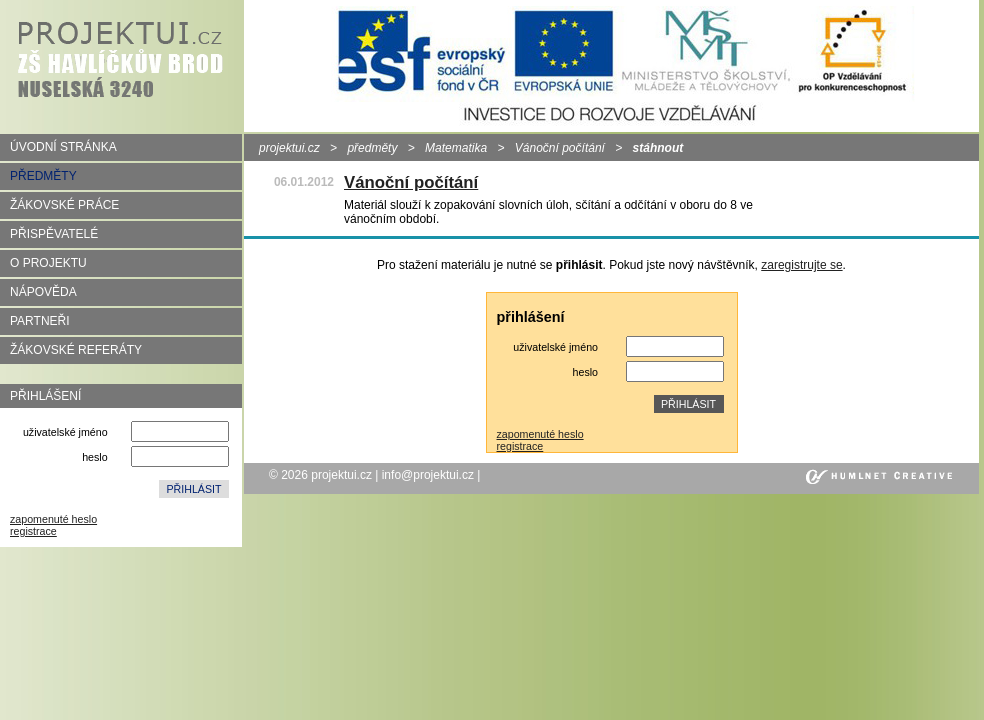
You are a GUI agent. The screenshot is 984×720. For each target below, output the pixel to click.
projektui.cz (289, 148)
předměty (372, 148)
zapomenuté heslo (53, 519)
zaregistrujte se (801, 265)
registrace (33, 531)
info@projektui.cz (428, 475)
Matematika (456, 148)
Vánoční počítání (560, 148)
